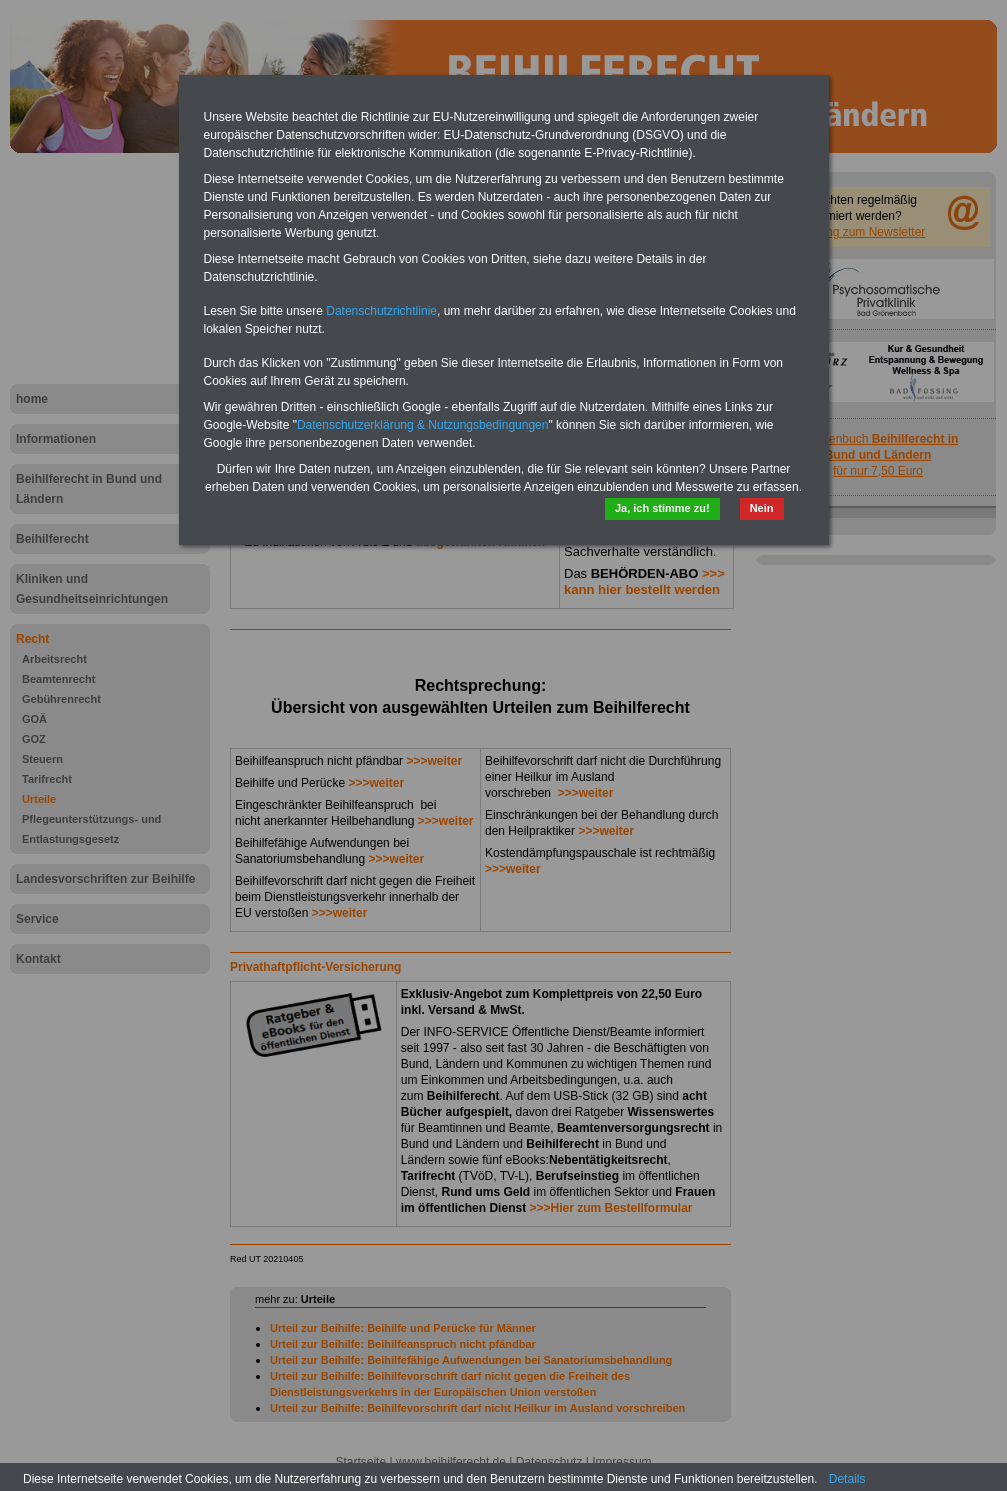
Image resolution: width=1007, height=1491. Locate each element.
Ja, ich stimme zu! (662, 508)
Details (847, 1479)
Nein (762, 508)
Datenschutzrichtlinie (381, 311)
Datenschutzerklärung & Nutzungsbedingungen (423, 425)
